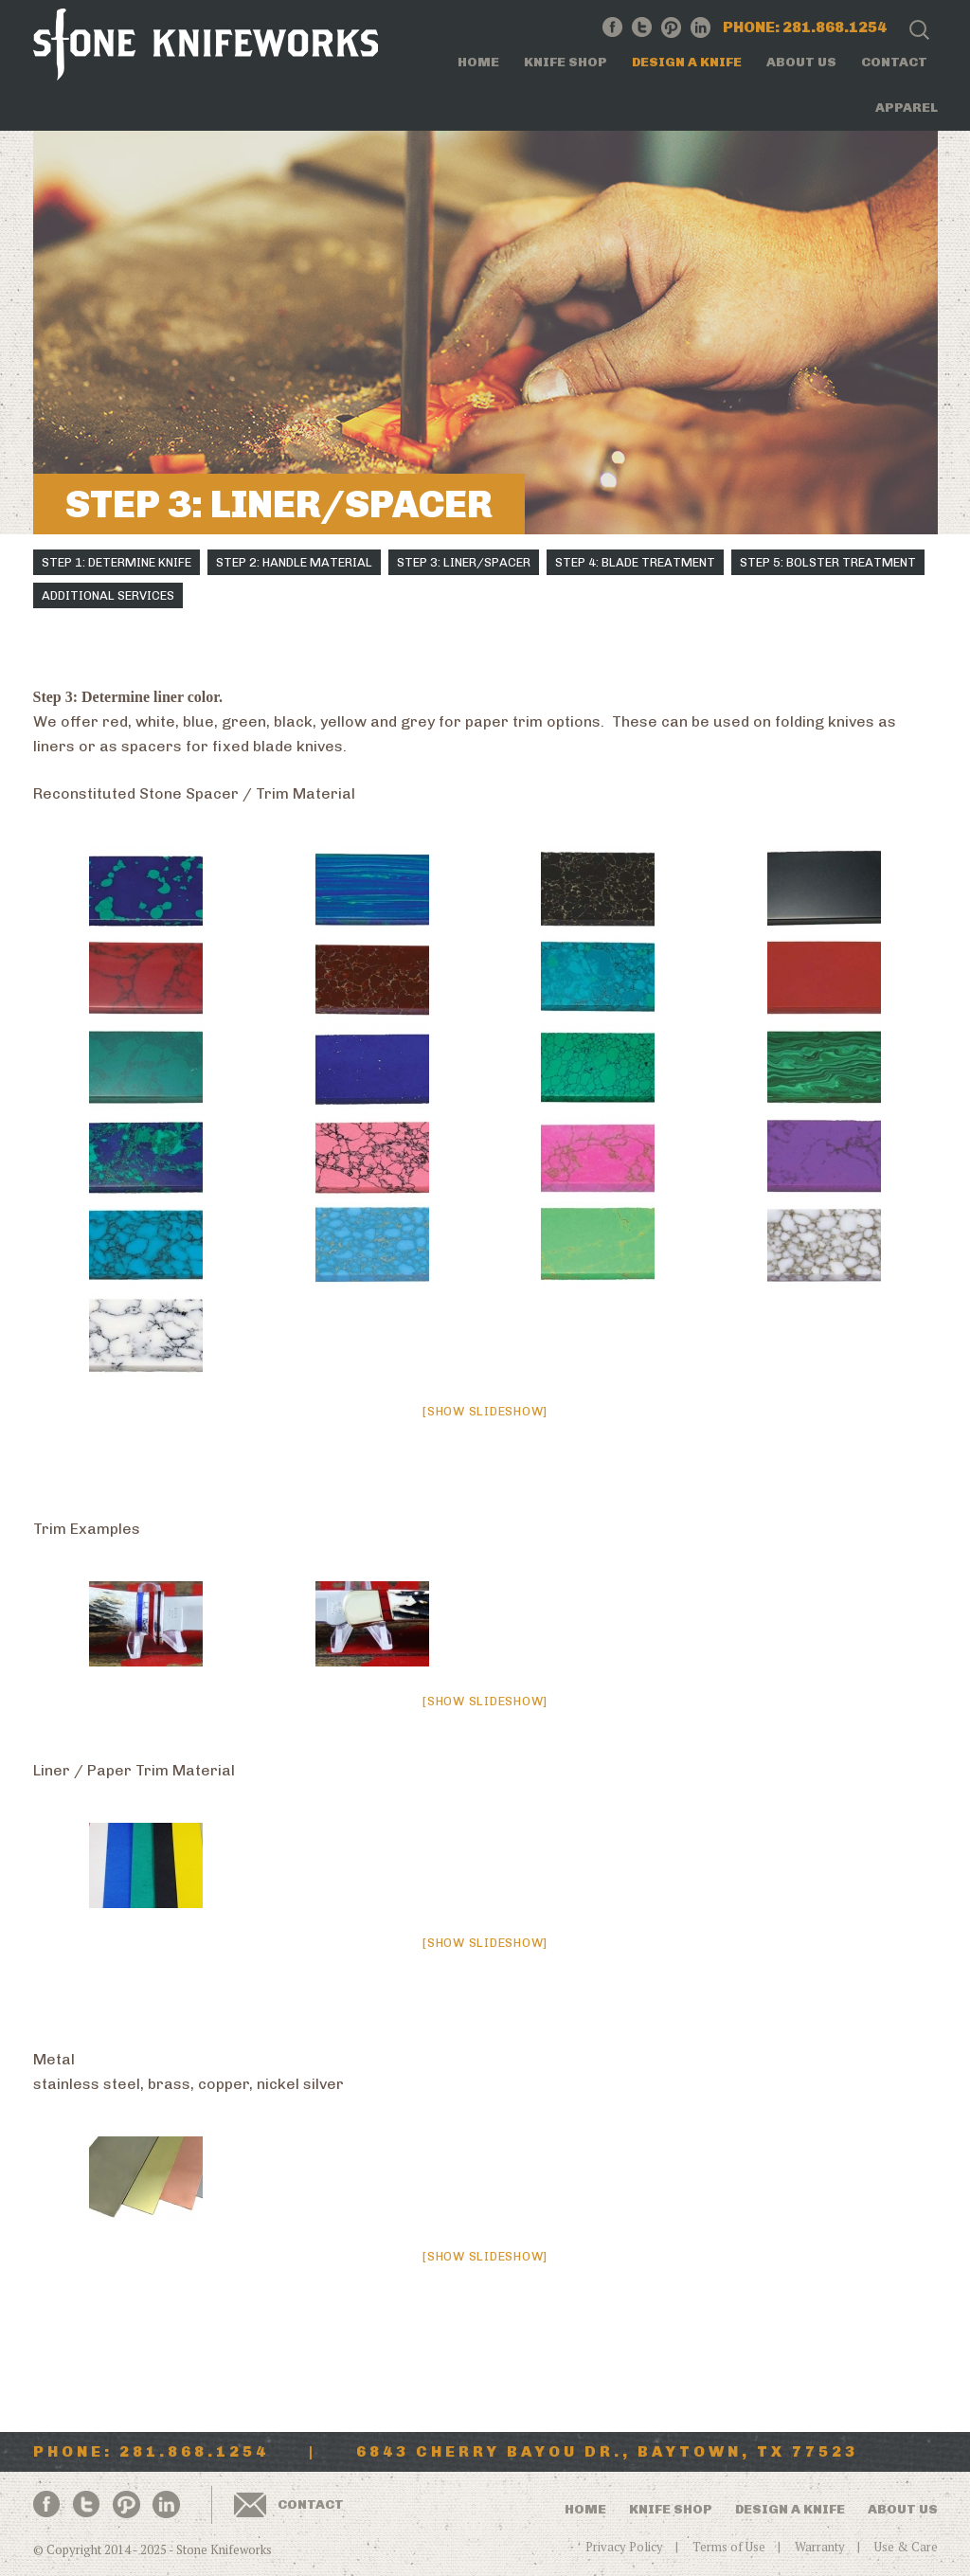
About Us (801, 62)
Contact (894, 62)
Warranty (820, 2546)
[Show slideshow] (485, 1411)
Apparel (906, 107)
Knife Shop (565, 62)
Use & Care (906, 2546)
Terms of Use (728, 2546)
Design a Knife (687, 62)
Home (478, 62)
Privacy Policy (624, 2546)
